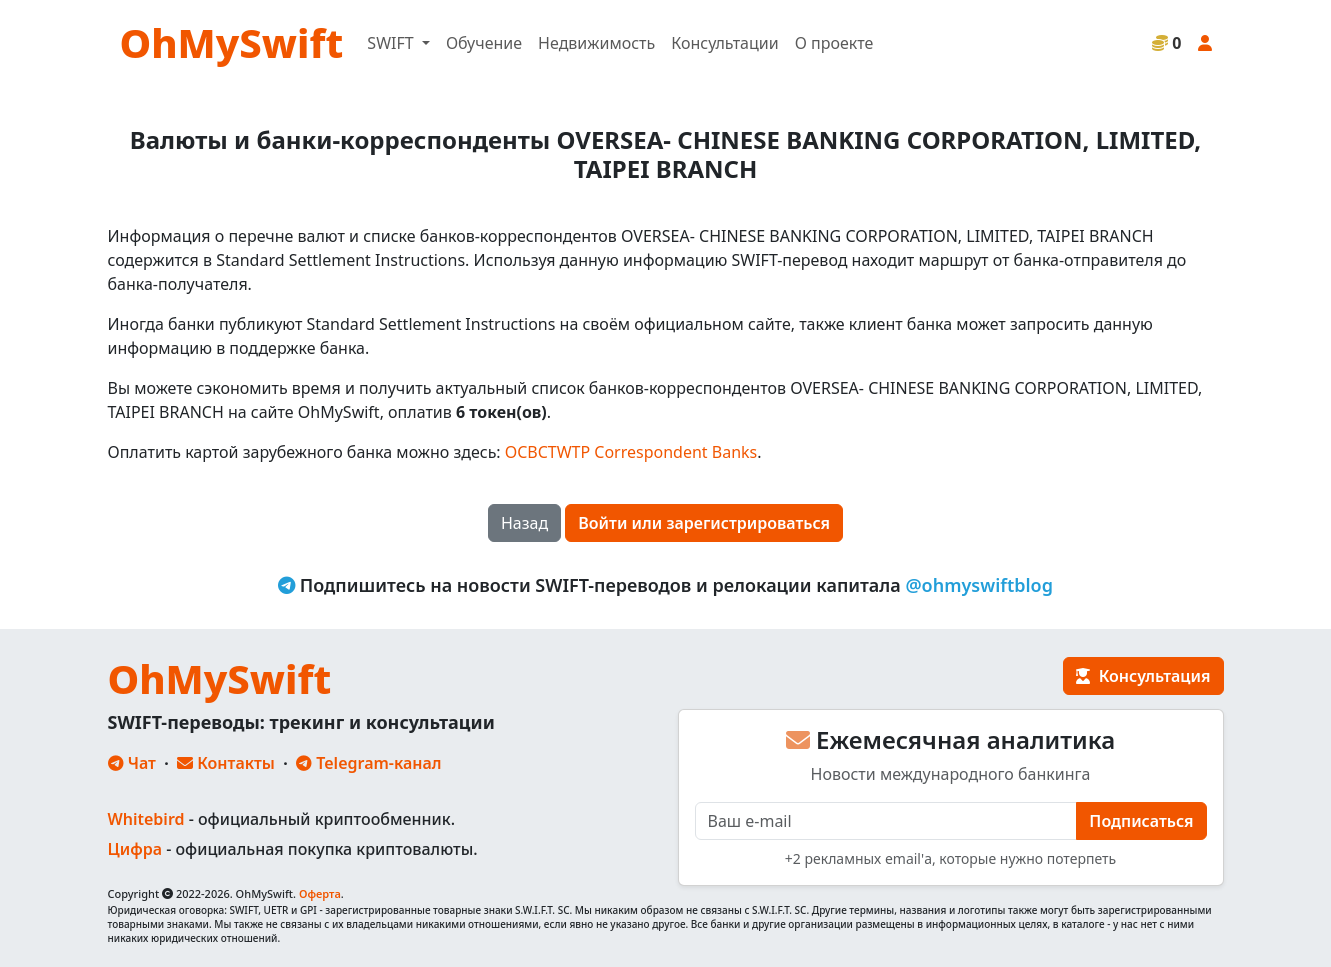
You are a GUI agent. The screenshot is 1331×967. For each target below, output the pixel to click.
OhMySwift (232, 42)
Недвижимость (596, 43)
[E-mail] (886, 821)
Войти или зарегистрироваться (704, 523)
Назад (524, 523)
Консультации (724, 43)
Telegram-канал (368, 763)
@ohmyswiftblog (979, 585)
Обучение (484, 43)
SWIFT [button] (392, 43)
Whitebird (146, 819)
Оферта (320, 893)
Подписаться (1141, 821)
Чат (132, 763)
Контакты (226, 763)
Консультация (1143, 676)
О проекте (834, 43)
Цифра (135, 849)
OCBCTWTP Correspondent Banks (631, 452)
